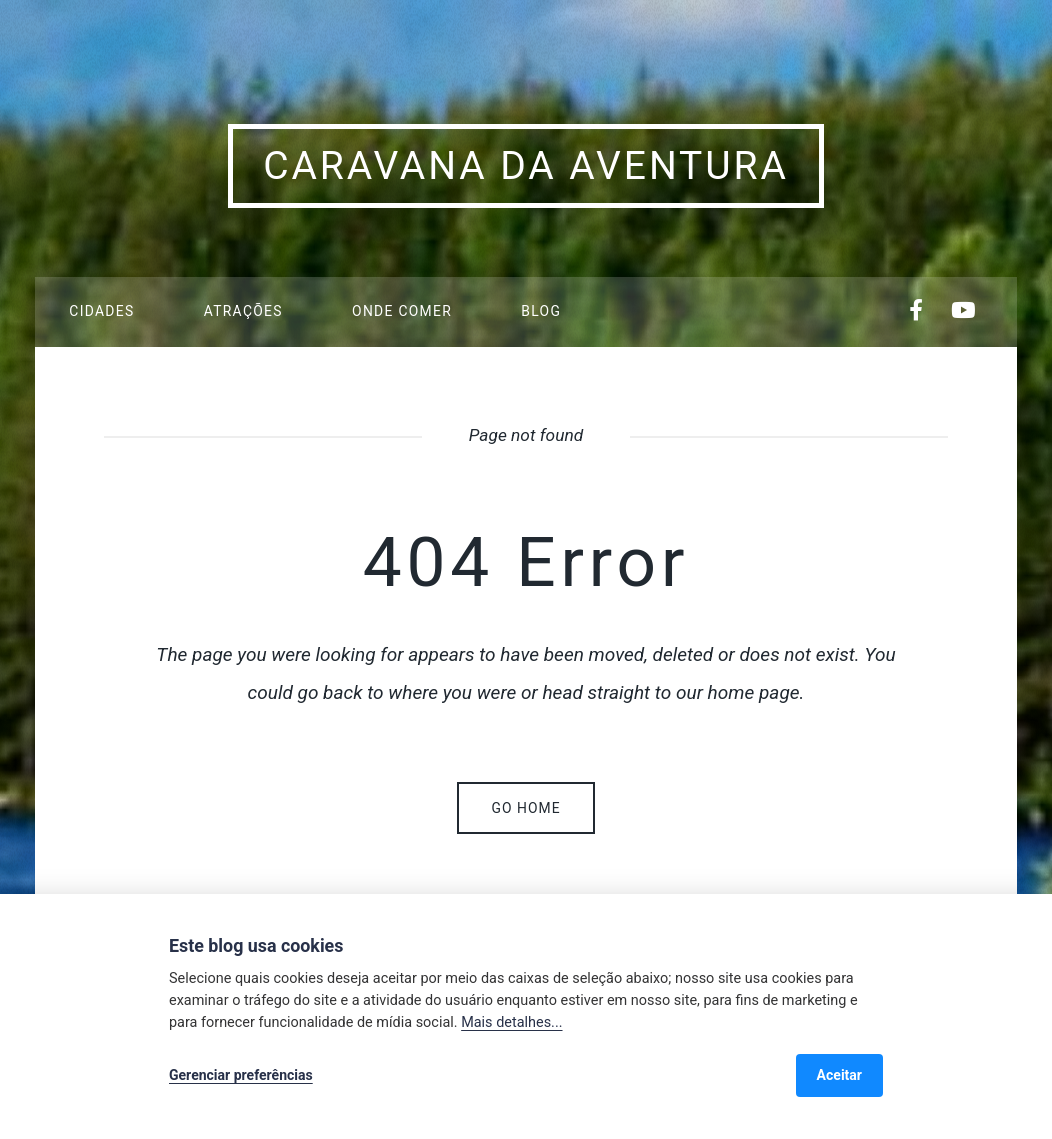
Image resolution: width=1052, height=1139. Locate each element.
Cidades (101, 311)
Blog (541, 311)
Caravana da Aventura (526, 166)
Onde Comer (402, 311)
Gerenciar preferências (241, 1075)
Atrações (243, 311)
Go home (525, 808)
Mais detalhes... (511, 1022)
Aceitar (839, 1075)
